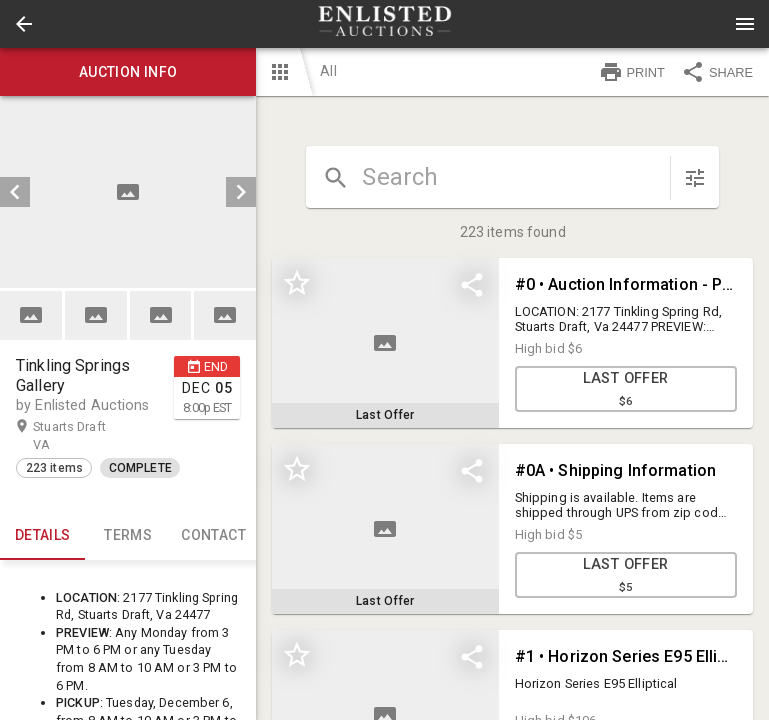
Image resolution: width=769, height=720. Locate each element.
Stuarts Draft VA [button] (69, 435)
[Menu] (745, 24)
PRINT (632, 72)
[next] (241, 192)
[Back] (24, 24)
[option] (128, 192)
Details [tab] (42, 536)
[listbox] (128, 192)
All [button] (328, 71)
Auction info (128, 72)
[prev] (15, 192)
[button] (24, 24)
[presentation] (385, 24)
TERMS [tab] (127, 536)
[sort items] (695, 178)
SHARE (717, 72)
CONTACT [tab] (213, 536)
